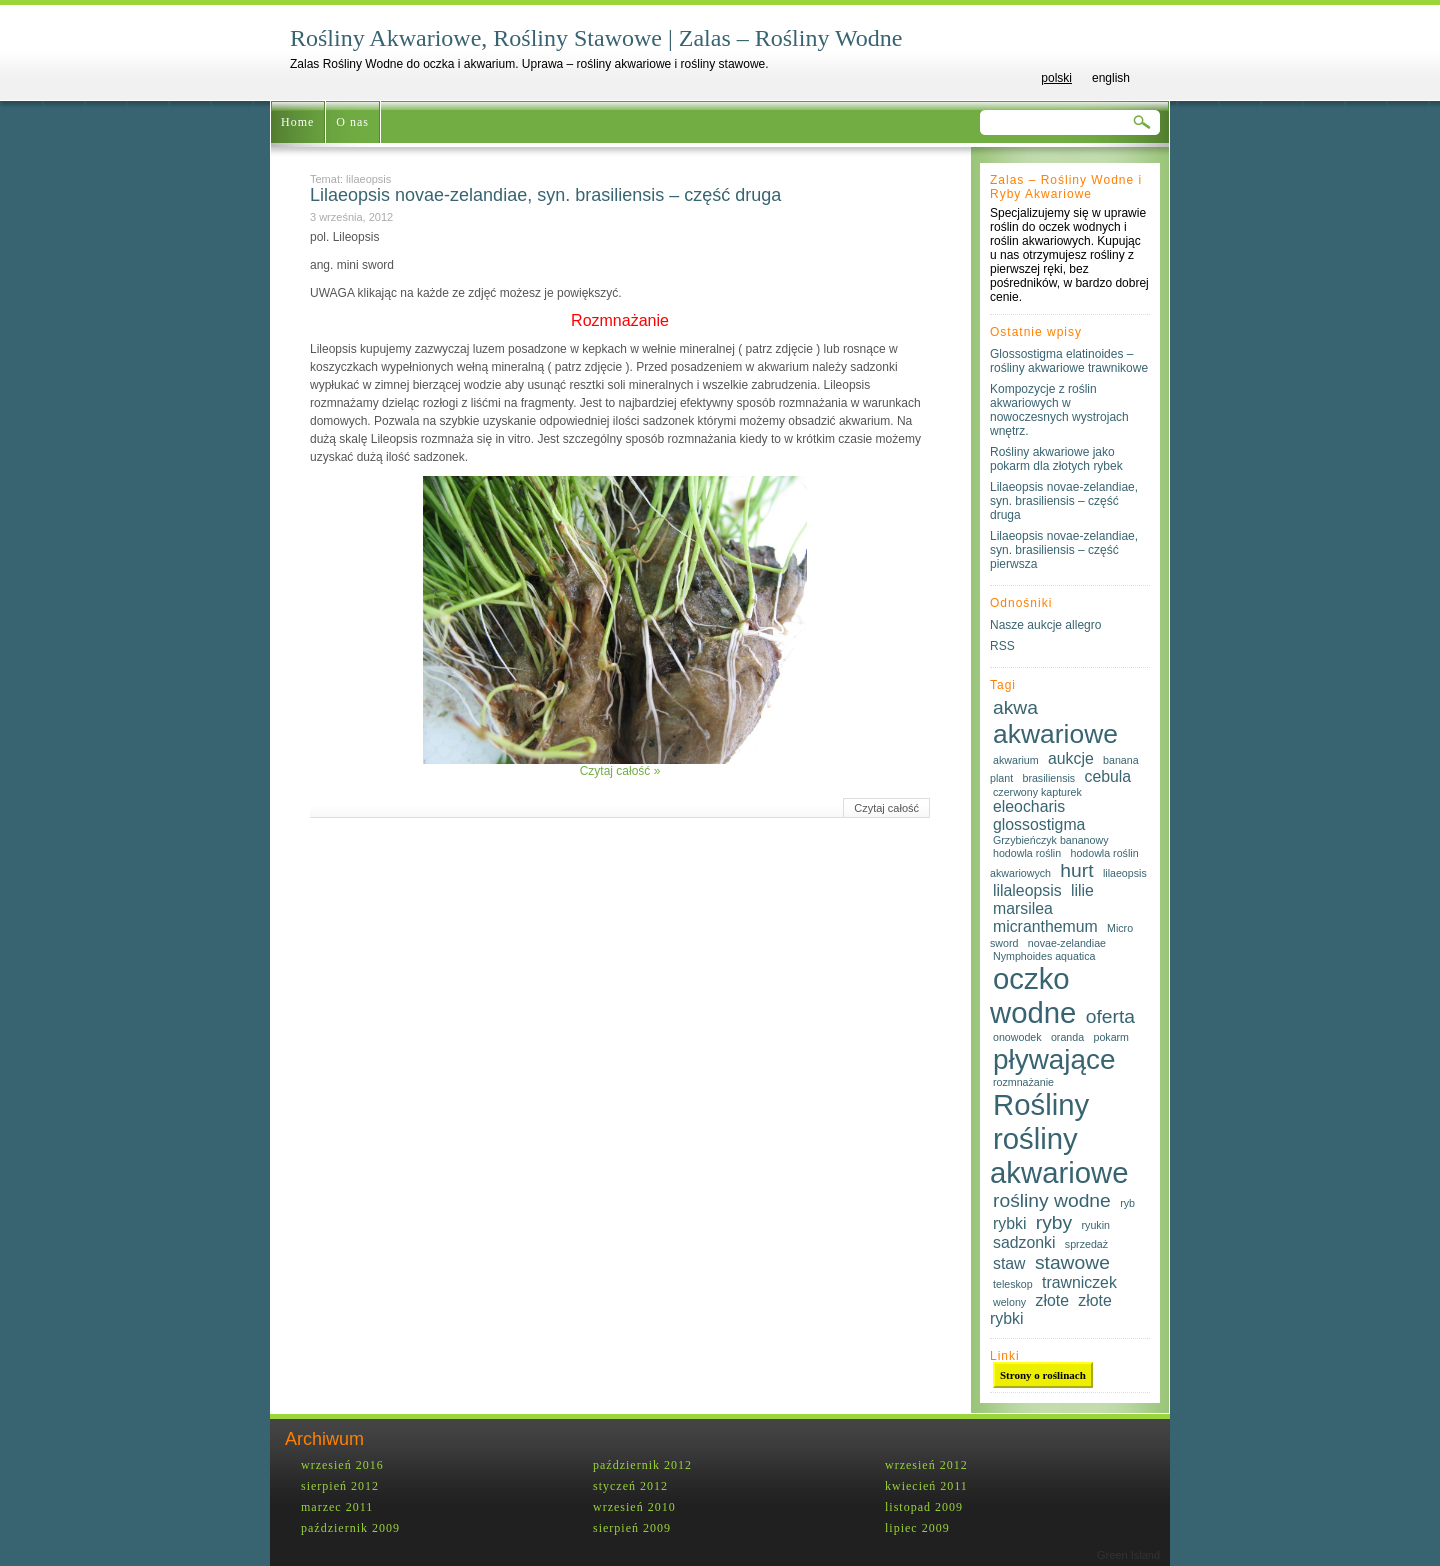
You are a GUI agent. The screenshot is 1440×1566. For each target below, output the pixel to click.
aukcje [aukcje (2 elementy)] (1071, 758)
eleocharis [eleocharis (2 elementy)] (1029, 806)
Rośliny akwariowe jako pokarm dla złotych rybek (1056, 459)
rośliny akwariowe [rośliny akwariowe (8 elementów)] (1059, 1155)
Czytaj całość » (620, 771)
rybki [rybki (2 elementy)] (1009, 1223)
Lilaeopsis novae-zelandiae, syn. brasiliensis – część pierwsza (1064, 550)
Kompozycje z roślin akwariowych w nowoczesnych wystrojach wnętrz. (1059, 410)
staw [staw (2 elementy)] (1009, 1263)
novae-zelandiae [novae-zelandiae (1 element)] (1067, 943)
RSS (1002, 646)
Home (297, 122)
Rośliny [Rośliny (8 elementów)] (1041, 1104)
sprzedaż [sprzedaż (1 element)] (1086, 1244)
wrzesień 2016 (342, 1465)
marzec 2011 (337, 1507)
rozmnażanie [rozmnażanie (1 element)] (1023, 1082)
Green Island (1128, 1555)
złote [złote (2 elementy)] (1052, 1300)
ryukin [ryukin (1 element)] (1096, 1225)
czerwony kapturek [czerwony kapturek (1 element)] (1037, 792)
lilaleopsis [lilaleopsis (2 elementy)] (1027, 890)
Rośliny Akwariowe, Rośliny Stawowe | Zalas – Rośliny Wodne (596, 38)
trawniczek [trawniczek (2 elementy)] (1079, 1282)
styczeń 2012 (630, 1486)
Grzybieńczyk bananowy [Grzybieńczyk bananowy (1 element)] (1051, 840)
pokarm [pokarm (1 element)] (1111, 1037)
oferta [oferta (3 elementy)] (1110, 1016)
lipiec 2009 (917, 1528)
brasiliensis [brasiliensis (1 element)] (1048, 778)
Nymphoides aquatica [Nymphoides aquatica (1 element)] (1044, 956)
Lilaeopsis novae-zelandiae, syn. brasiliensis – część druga (545, 195)
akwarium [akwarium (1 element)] (1016, 760)
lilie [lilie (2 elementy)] (1082, 890)
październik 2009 (350, 1528)
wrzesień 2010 (634, 1507)
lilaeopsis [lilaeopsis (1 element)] (1125, 873)
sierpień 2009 (632, 1528)
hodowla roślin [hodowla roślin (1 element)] (1027, 853)
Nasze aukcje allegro (1045, 625)
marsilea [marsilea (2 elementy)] (1023, 908)
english (1111, 78)
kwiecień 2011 (926, 1486)
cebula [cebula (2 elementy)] (1108, 776)
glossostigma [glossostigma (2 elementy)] (1039, 824)
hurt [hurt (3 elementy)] (1076, 870)
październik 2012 (642, 1465)
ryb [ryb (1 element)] (1127, 1203)
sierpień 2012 (340, 1486)
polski (1056, 78)
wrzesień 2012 (926, 1465)
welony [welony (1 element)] (1009, 1302)
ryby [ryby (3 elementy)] (1054, 1222)
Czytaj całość (886, 808)
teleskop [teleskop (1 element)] (1013, 1284)
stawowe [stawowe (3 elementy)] (1072, 1262)
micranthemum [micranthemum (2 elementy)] (1045, 926)
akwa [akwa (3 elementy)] (1015, 707)
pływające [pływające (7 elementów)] (1054, 1059)
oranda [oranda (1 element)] (1067, 1037)
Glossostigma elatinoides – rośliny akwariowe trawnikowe (1069, 361)
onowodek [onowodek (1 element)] (1017, 1037)
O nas (352, 122)
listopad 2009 (924, 1507)
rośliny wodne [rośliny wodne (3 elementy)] (1052, 1200)
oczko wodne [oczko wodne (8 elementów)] (1033, 995)
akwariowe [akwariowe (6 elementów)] (1055, 734)
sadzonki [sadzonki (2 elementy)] (1024, 1242)
